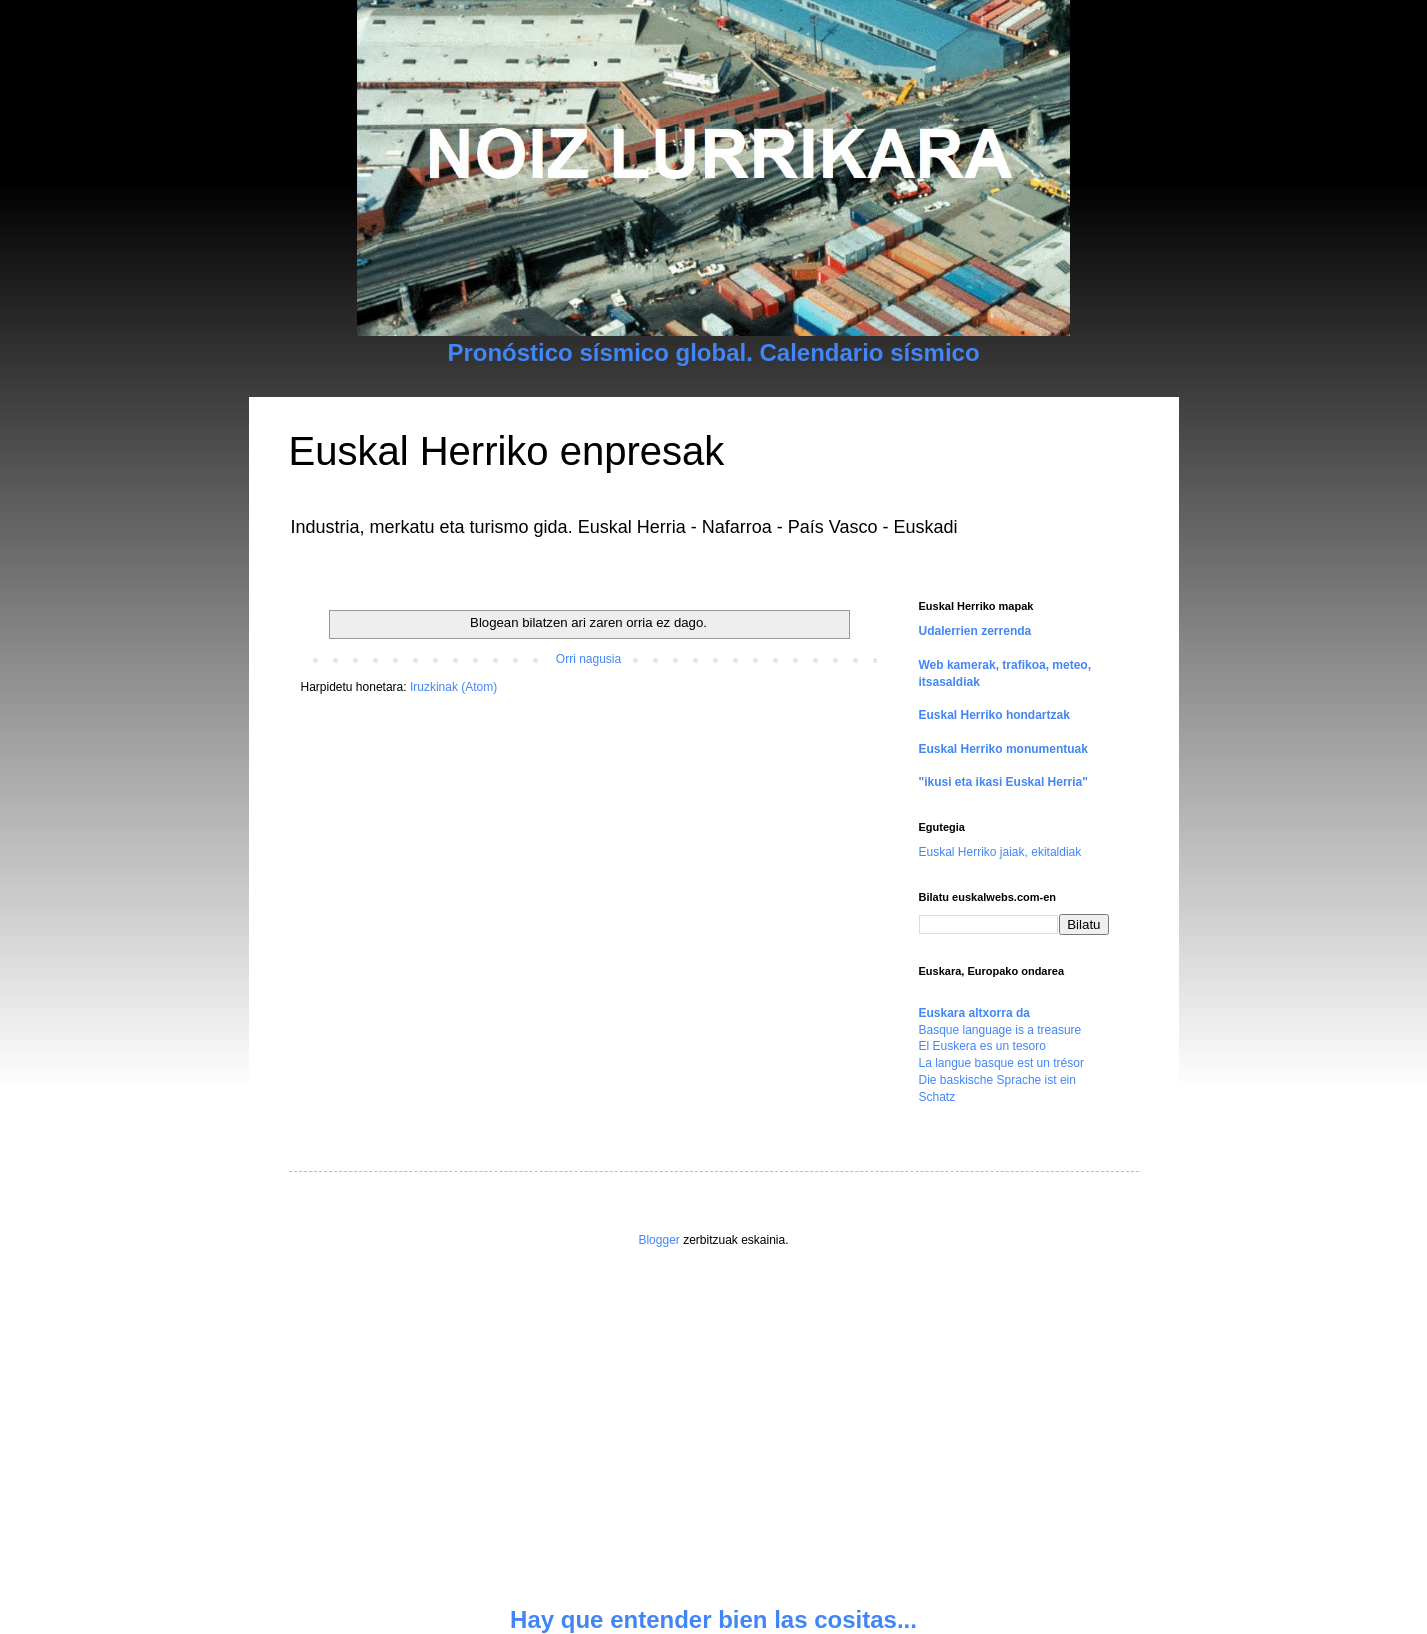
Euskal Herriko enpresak (507, 451)
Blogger (658, 1240)
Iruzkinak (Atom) (453, 687)
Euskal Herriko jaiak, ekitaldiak (1000, 852)
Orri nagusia (588, 659)
